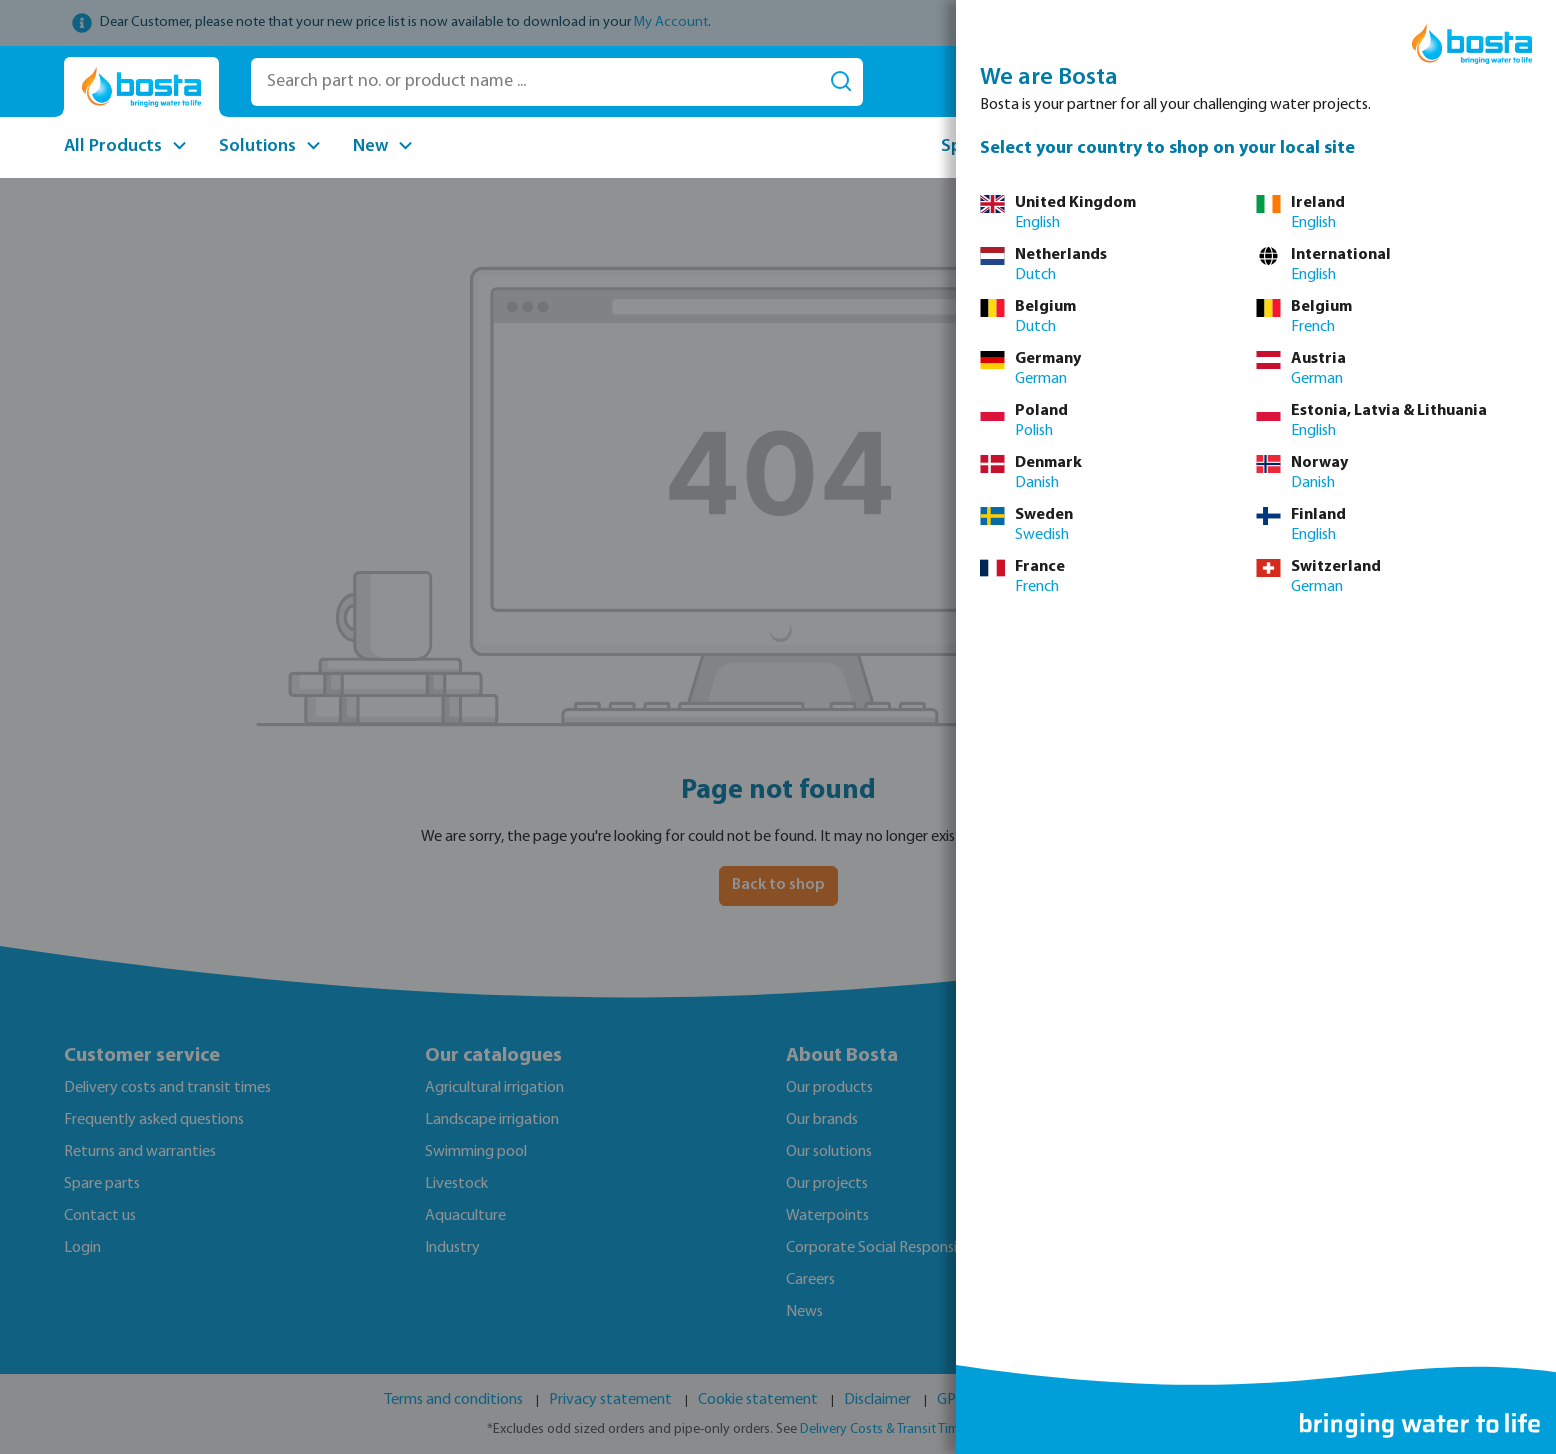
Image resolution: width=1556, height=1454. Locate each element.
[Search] (841, 82)
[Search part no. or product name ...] (535, 82)
